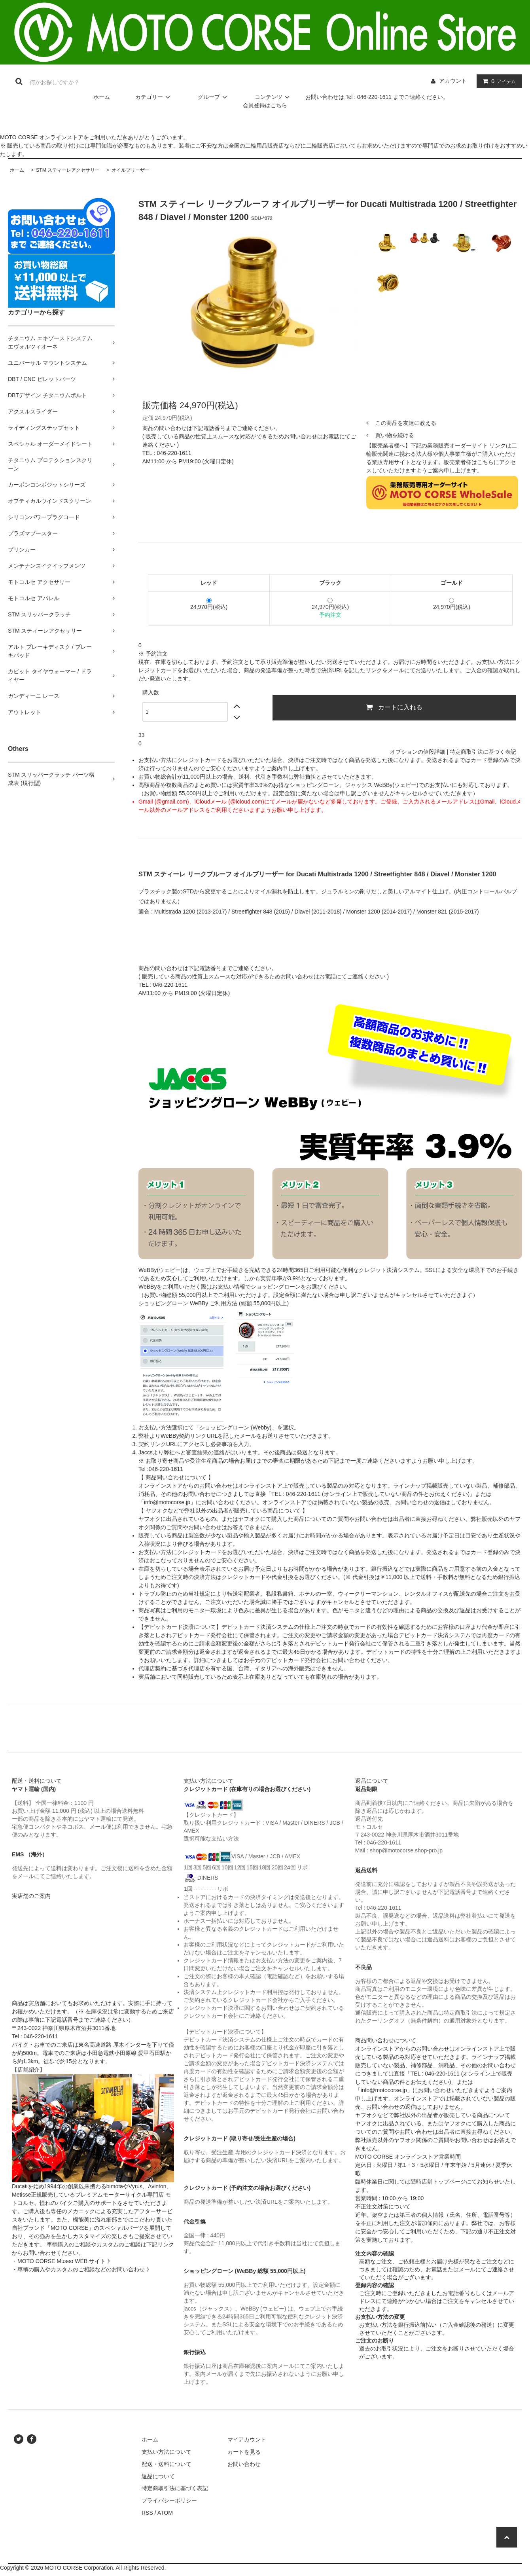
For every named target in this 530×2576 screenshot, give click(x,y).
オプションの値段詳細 (417, 752)
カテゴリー (153, 97)
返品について (158, 2476)
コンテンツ (273, 97)
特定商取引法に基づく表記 (483, 752)
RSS (147, 2513)
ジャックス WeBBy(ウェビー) (381, 785)
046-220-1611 (174, 453)
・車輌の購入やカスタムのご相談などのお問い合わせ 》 (82, 2269)
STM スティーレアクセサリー (67, 170)
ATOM (165, 2513)
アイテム (497, 81)
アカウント (453, 81)
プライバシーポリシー (169, 2500)
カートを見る (244, 2452)
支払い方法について (166, 2452)
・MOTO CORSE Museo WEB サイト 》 (62, 2261)
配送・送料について (166, 2464)
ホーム (101, 97)
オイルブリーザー (130, 170)
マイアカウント (246, 2439)
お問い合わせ (244, 2464)
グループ (213, 97)
